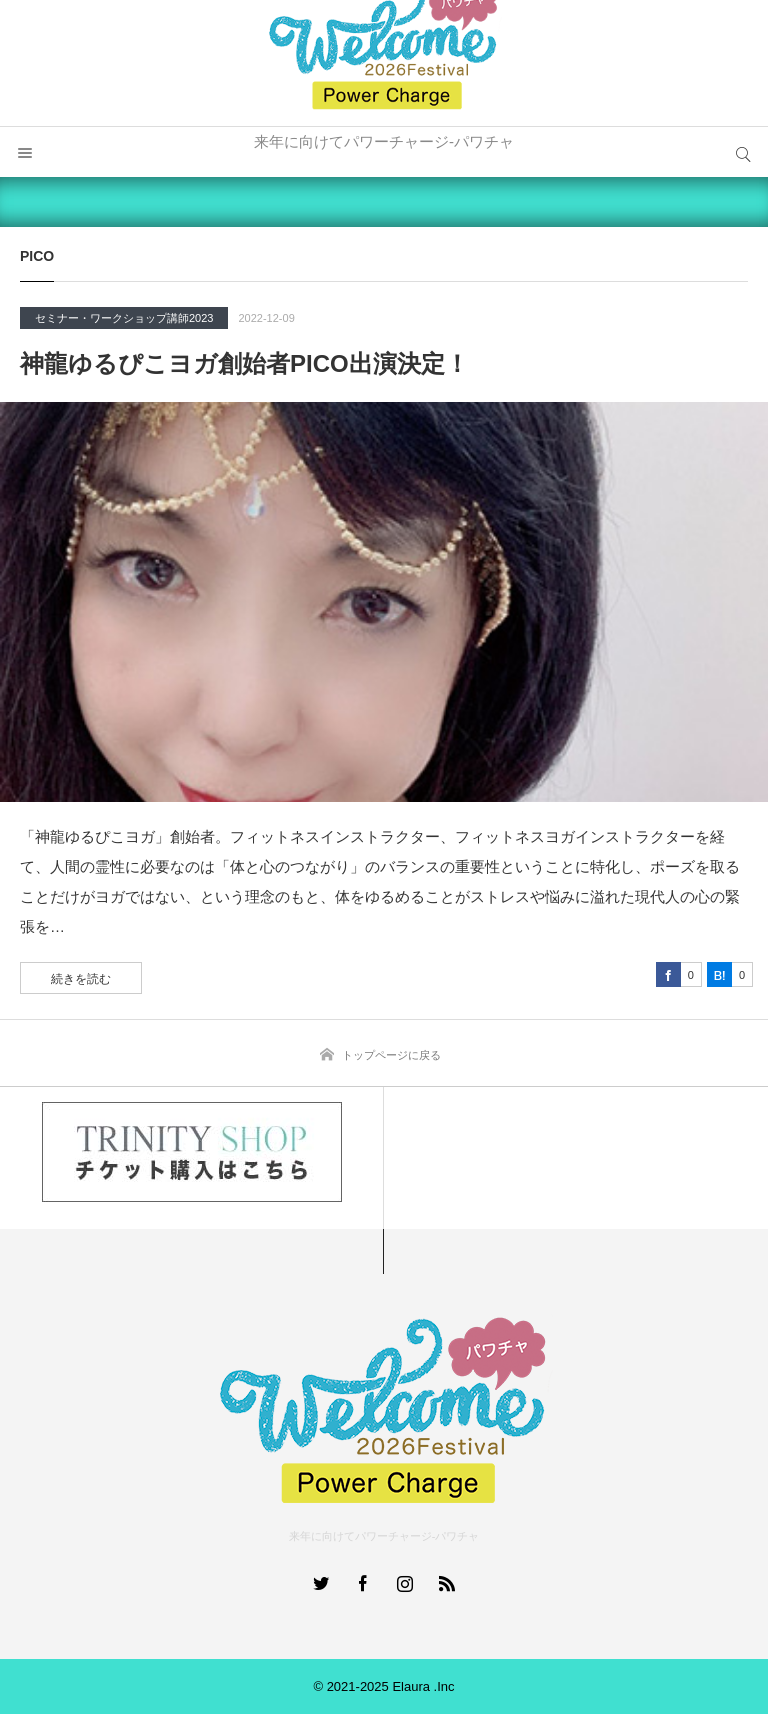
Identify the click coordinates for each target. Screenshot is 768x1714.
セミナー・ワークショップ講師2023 (124, 318)
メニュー (25, 152)
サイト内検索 (743, 152)
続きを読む (81, 979)
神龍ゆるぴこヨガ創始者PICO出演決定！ (244, 363)
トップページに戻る (391, 1055)
